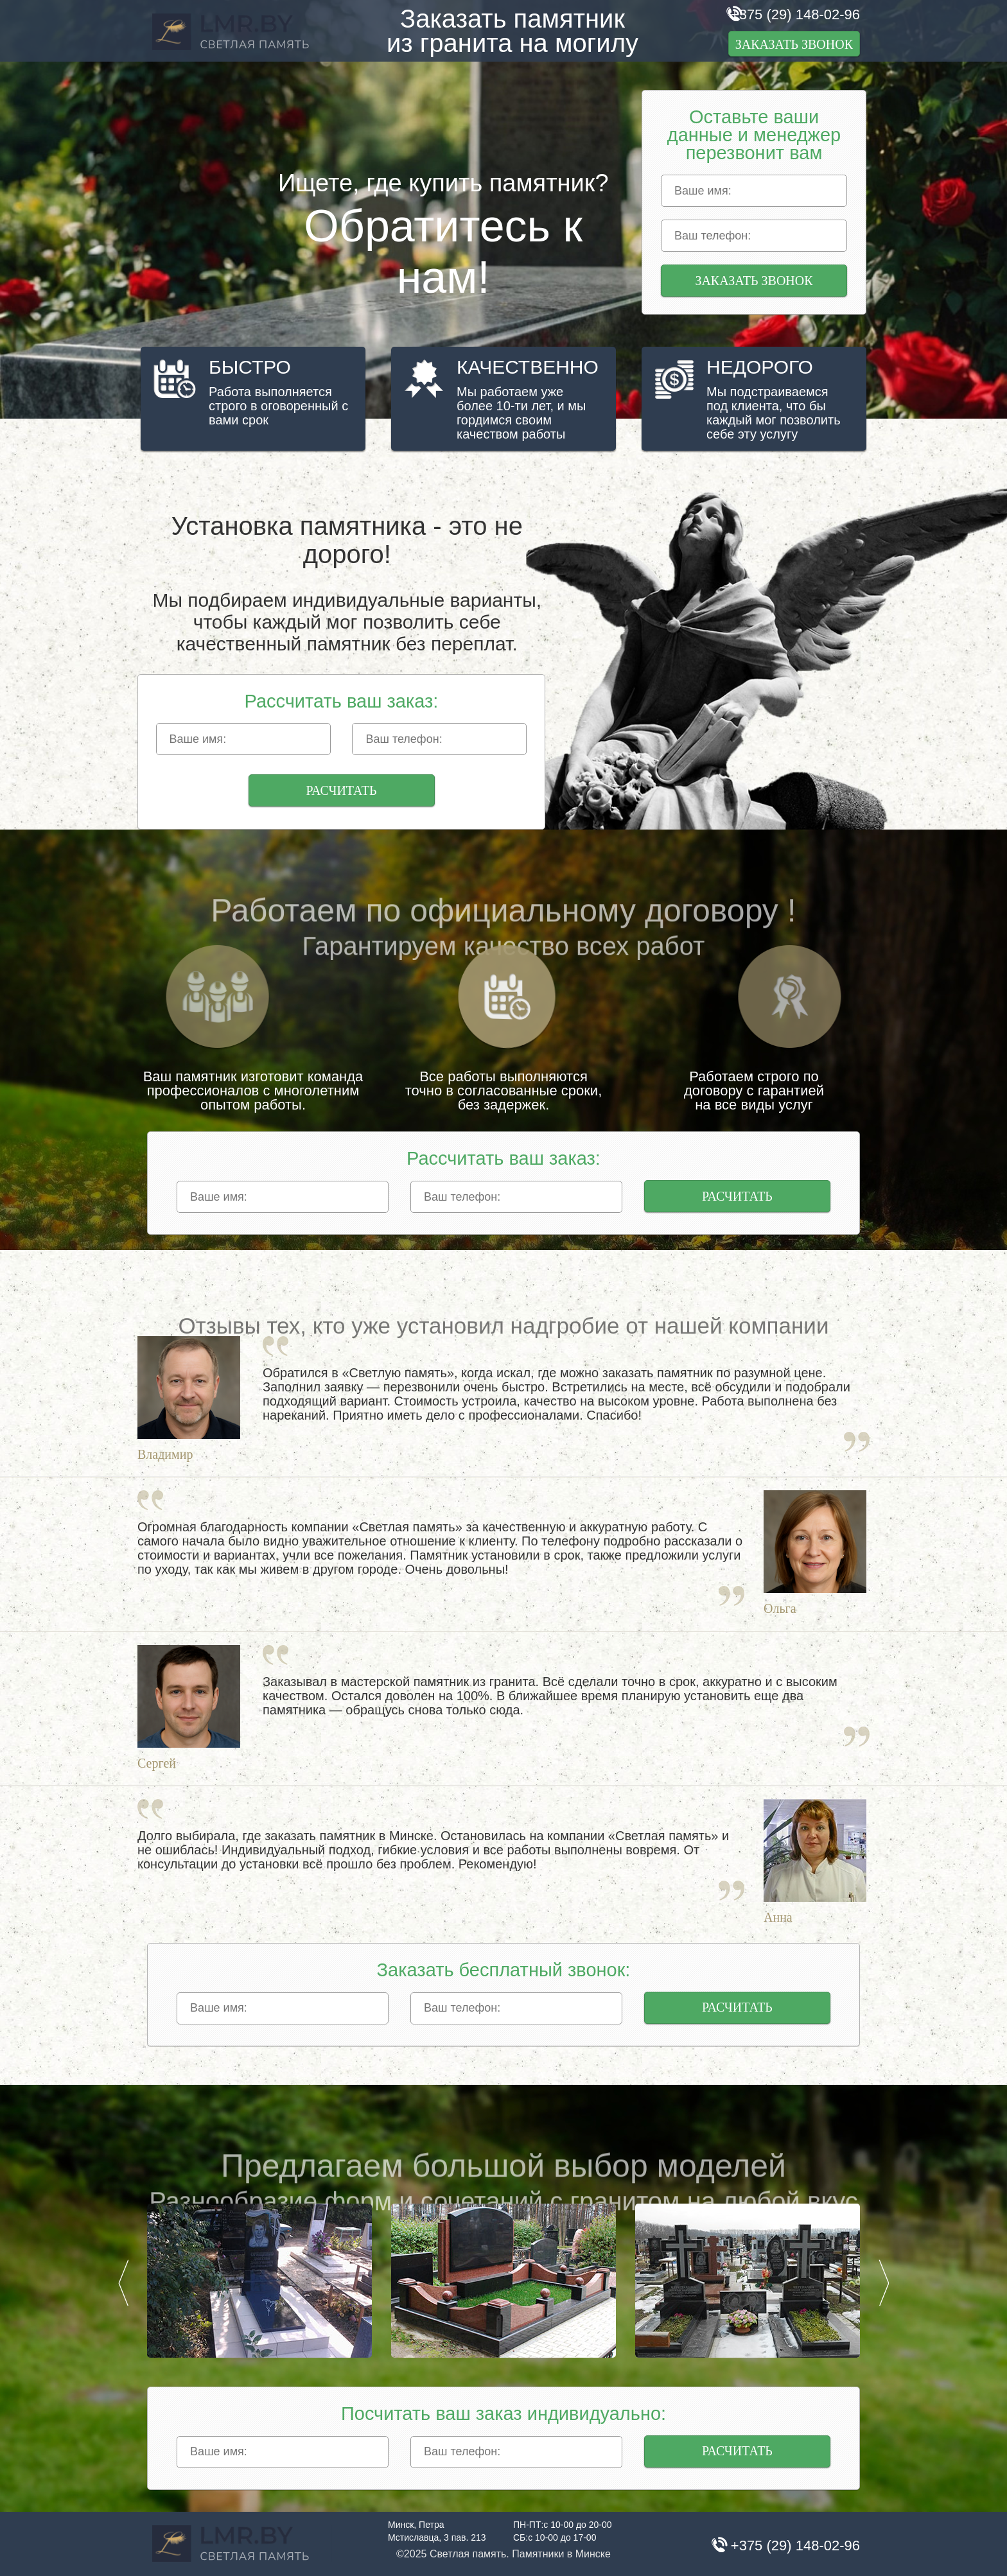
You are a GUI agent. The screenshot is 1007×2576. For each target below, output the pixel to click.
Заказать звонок (794, 44)
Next (884, 2282)
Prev (123, 2282)
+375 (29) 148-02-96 (795, 14)
